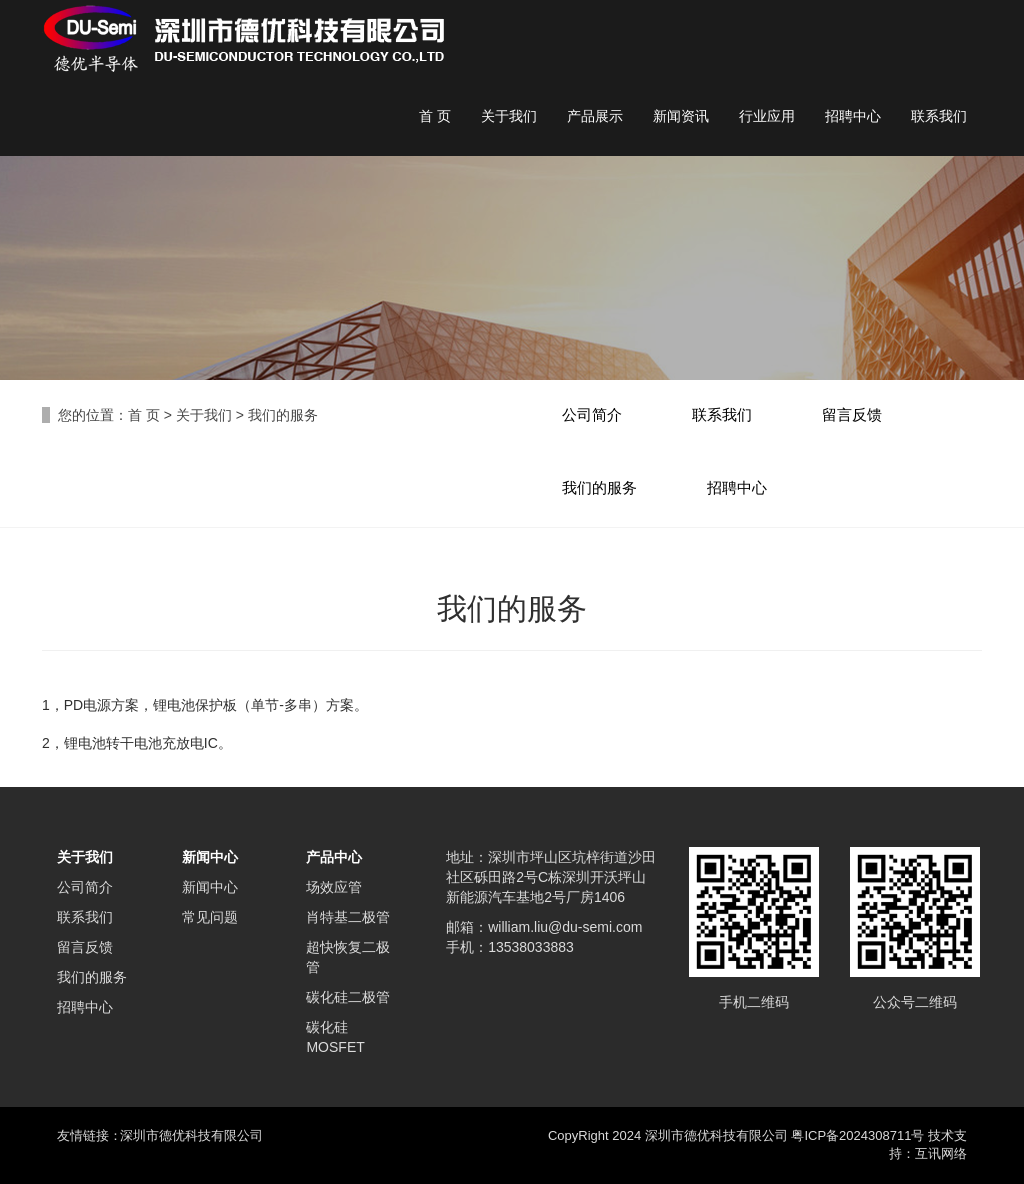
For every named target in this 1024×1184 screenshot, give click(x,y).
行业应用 (767, 116)
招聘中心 (853, 116)
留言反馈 (852, 415)
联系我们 (939, 116)
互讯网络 (941, 1153)
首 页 (435, 116)
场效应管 (334, 887)
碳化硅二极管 (348, 997)
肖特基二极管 (348, 917)
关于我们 (509, 116)
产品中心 (334, 857)
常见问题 (210, 917)
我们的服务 (599, 488)
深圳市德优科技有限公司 (191, 1135)
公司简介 (592, 415)
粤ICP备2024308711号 (857, 1135)
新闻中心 (210, 857)
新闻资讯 (681, 116)
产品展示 (595, 116)
